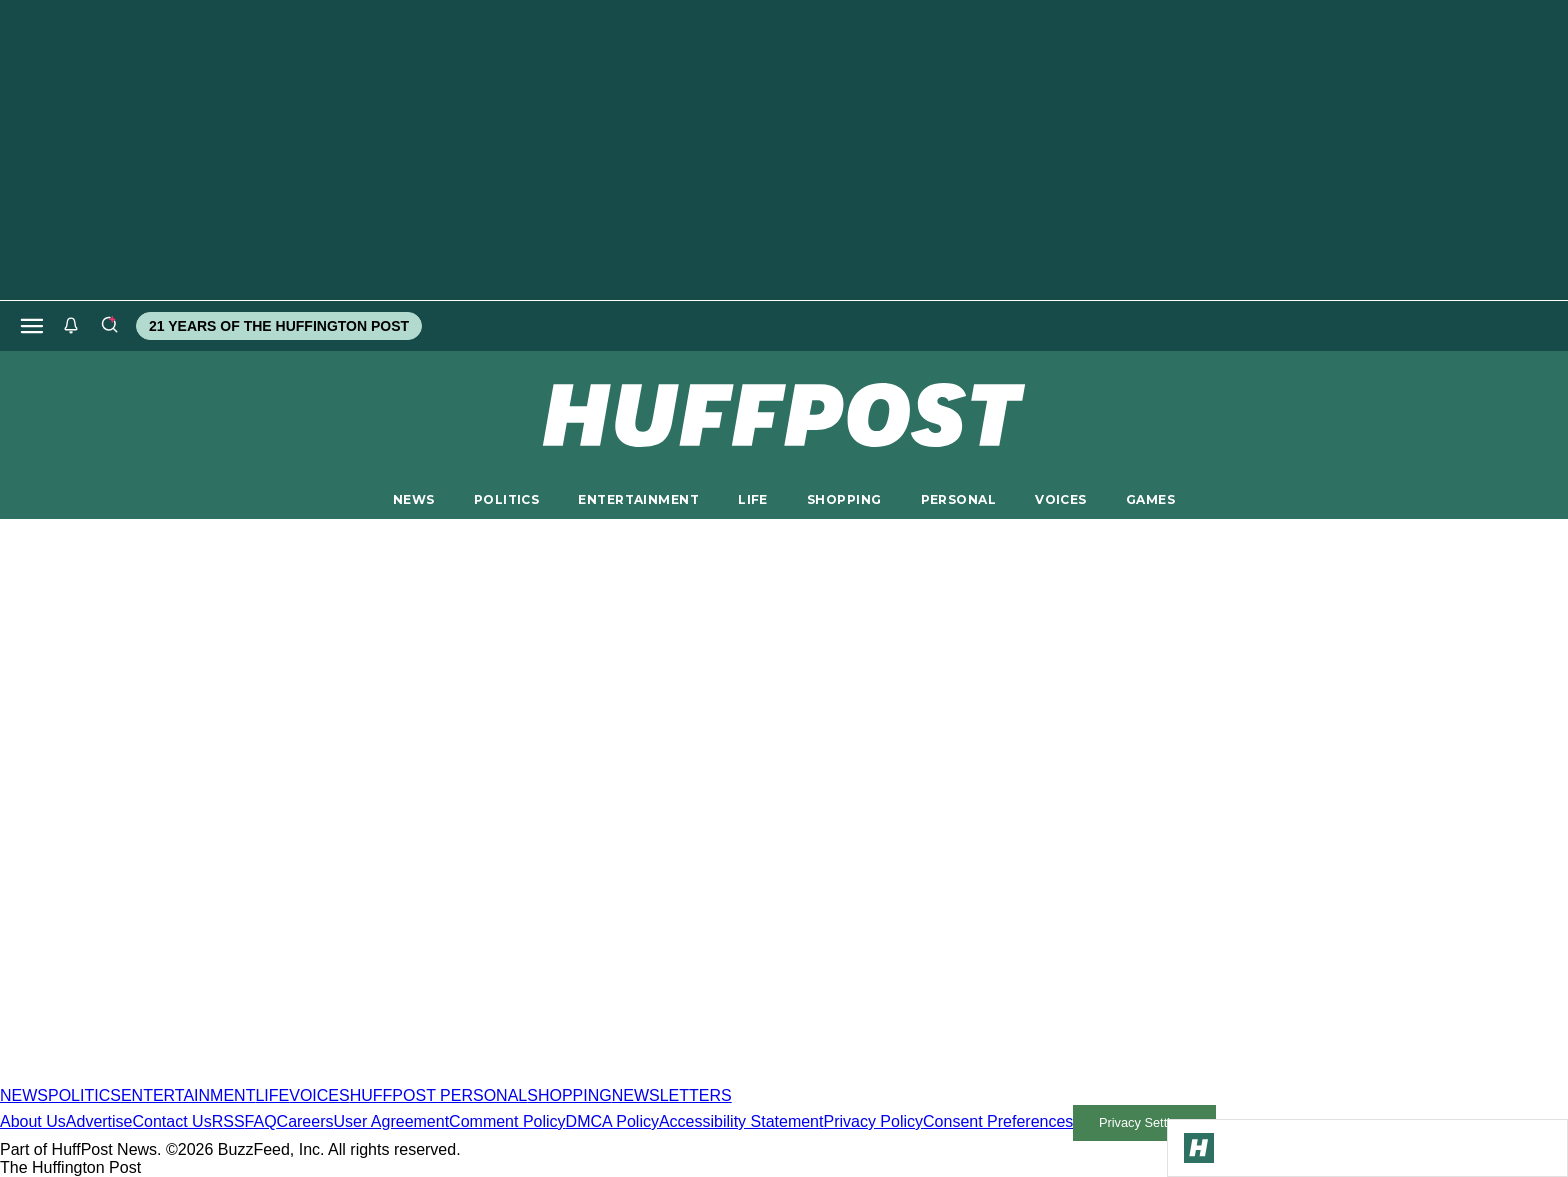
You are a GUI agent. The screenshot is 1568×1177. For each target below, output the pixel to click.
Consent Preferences (998, 1121)
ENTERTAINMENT (638, 499)
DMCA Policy (612, 1121)
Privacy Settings (1145, 1122)
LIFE (753, 499)
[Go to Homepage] (1199, 1148)
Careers (305, 1121)
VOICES (1061, 499)
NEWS (414, 499)
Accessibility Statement (741, 1121)
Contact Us (172, 1121)
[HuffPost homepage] (257, 1077)
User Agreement (391, 1121)
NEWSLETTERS (672, 1095)
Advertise (99, 1121)
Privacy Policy (873, 1121)
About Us (33, 1121)
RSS (228, 1121)
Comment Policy (507, 1121)
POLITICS (506, 499)
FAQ (261, 1121)
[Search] (109, 326)
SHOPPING (844, 499)
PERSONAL (958, 499)
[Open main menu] (32, 326)
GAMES (1150, 499)
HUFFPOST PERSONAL (439, 1095)
